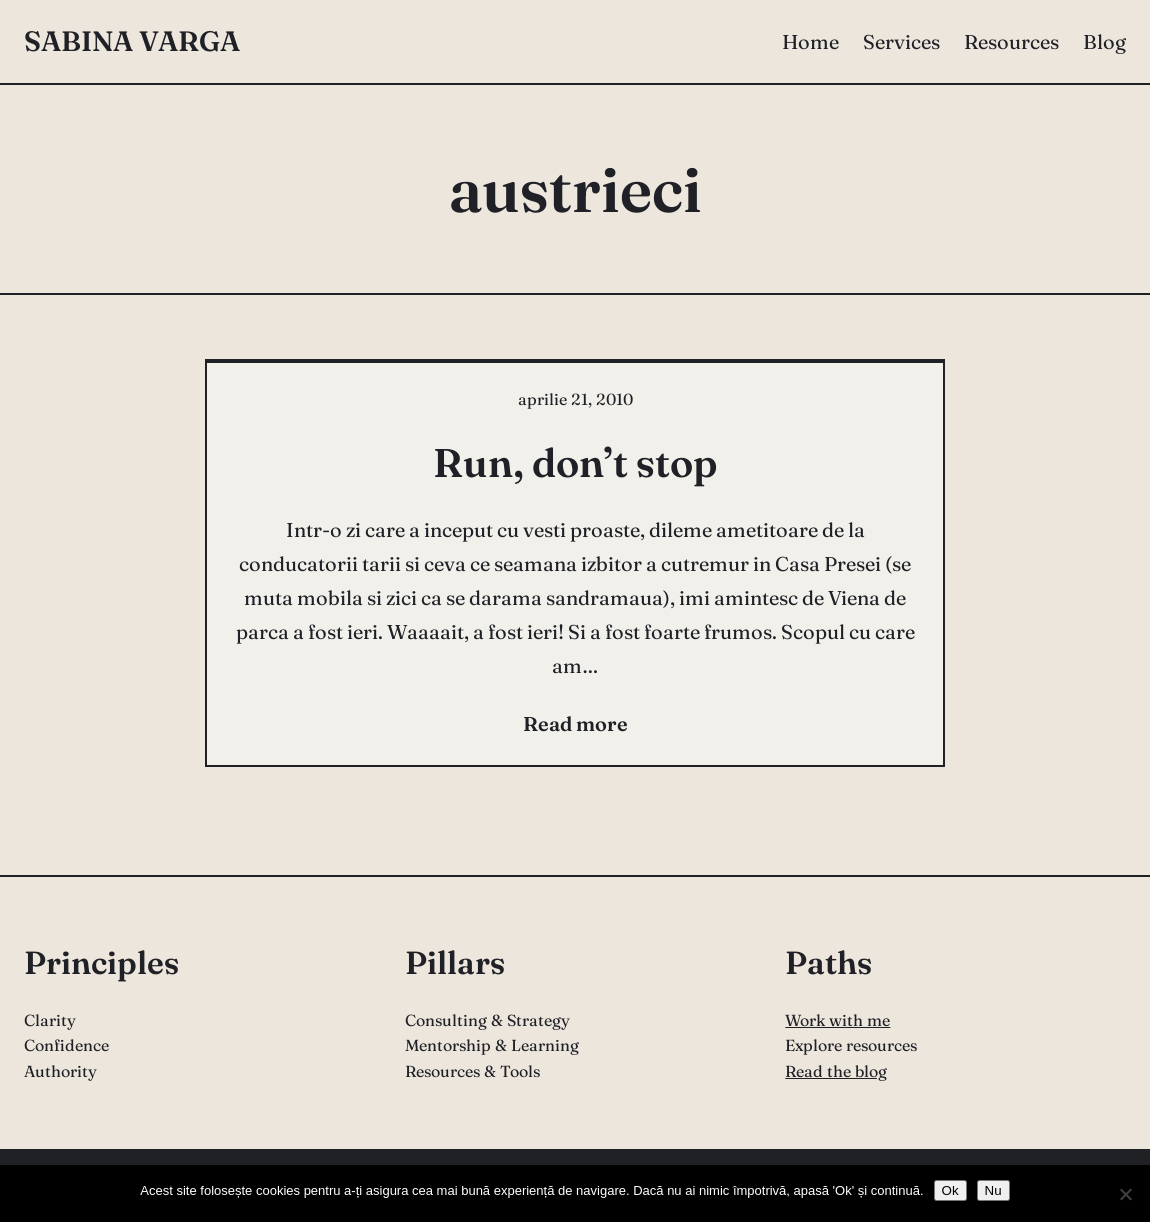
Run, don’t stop (575, 462)
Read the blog (836, 1071)
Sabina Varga (132, 41)
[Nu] (1125, 1194)
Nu (993, 1190)
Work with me (837, 1020)
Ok (950, 1190)
